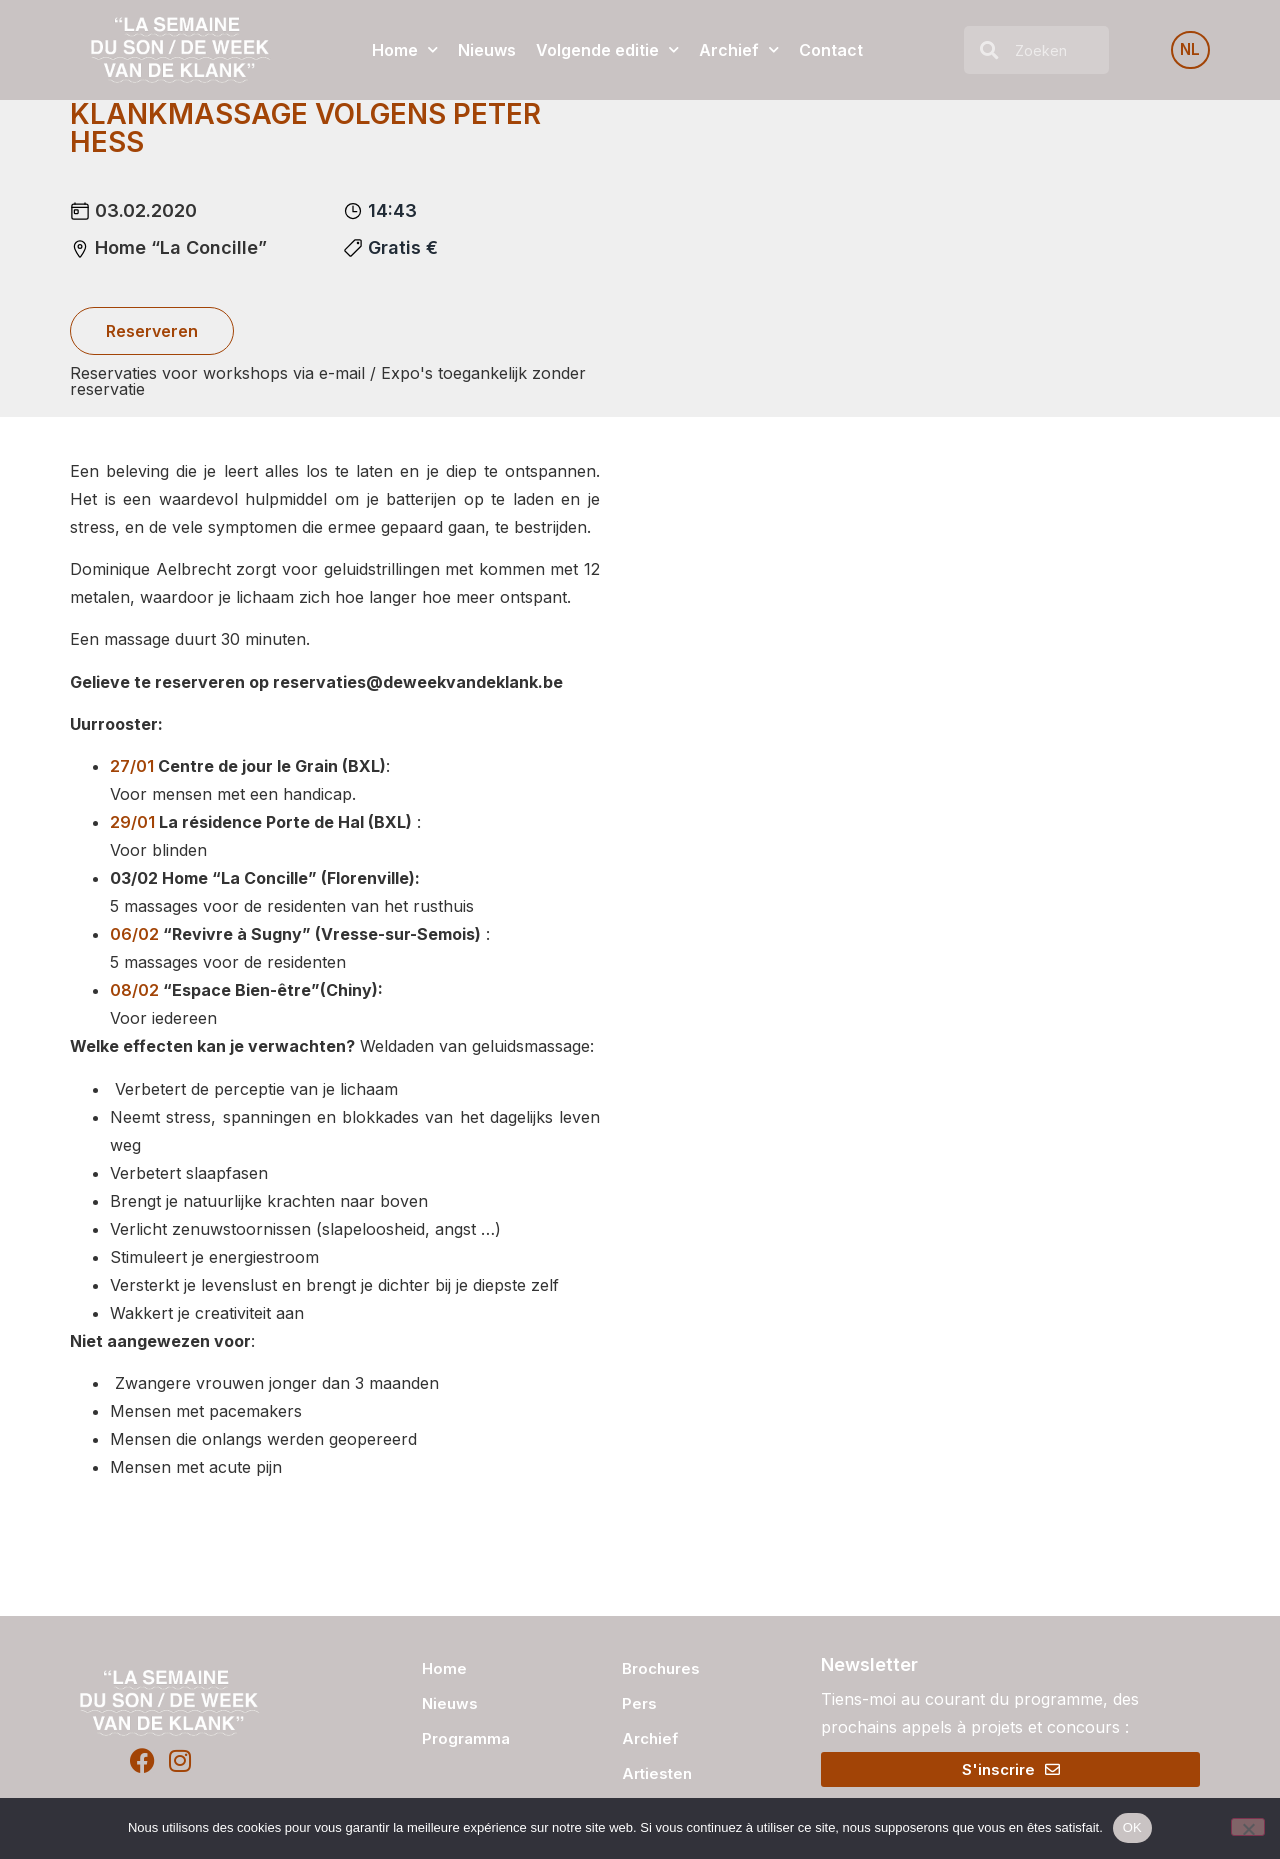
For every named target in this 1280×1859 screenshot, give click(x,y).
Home (405, 49)
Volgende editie (607, 49)
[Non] (1248, 1827)
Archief (739, 49)
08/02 (134, 990)
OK (1132, 1827)
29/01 (132, 822)
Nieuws (487, 50)
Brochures (661, 1668)
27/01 (132, 766)
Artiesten (657, 1773)
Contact (831, 50)
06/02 (134, 934)
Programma (466, 1738)
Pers (639, 1703)
